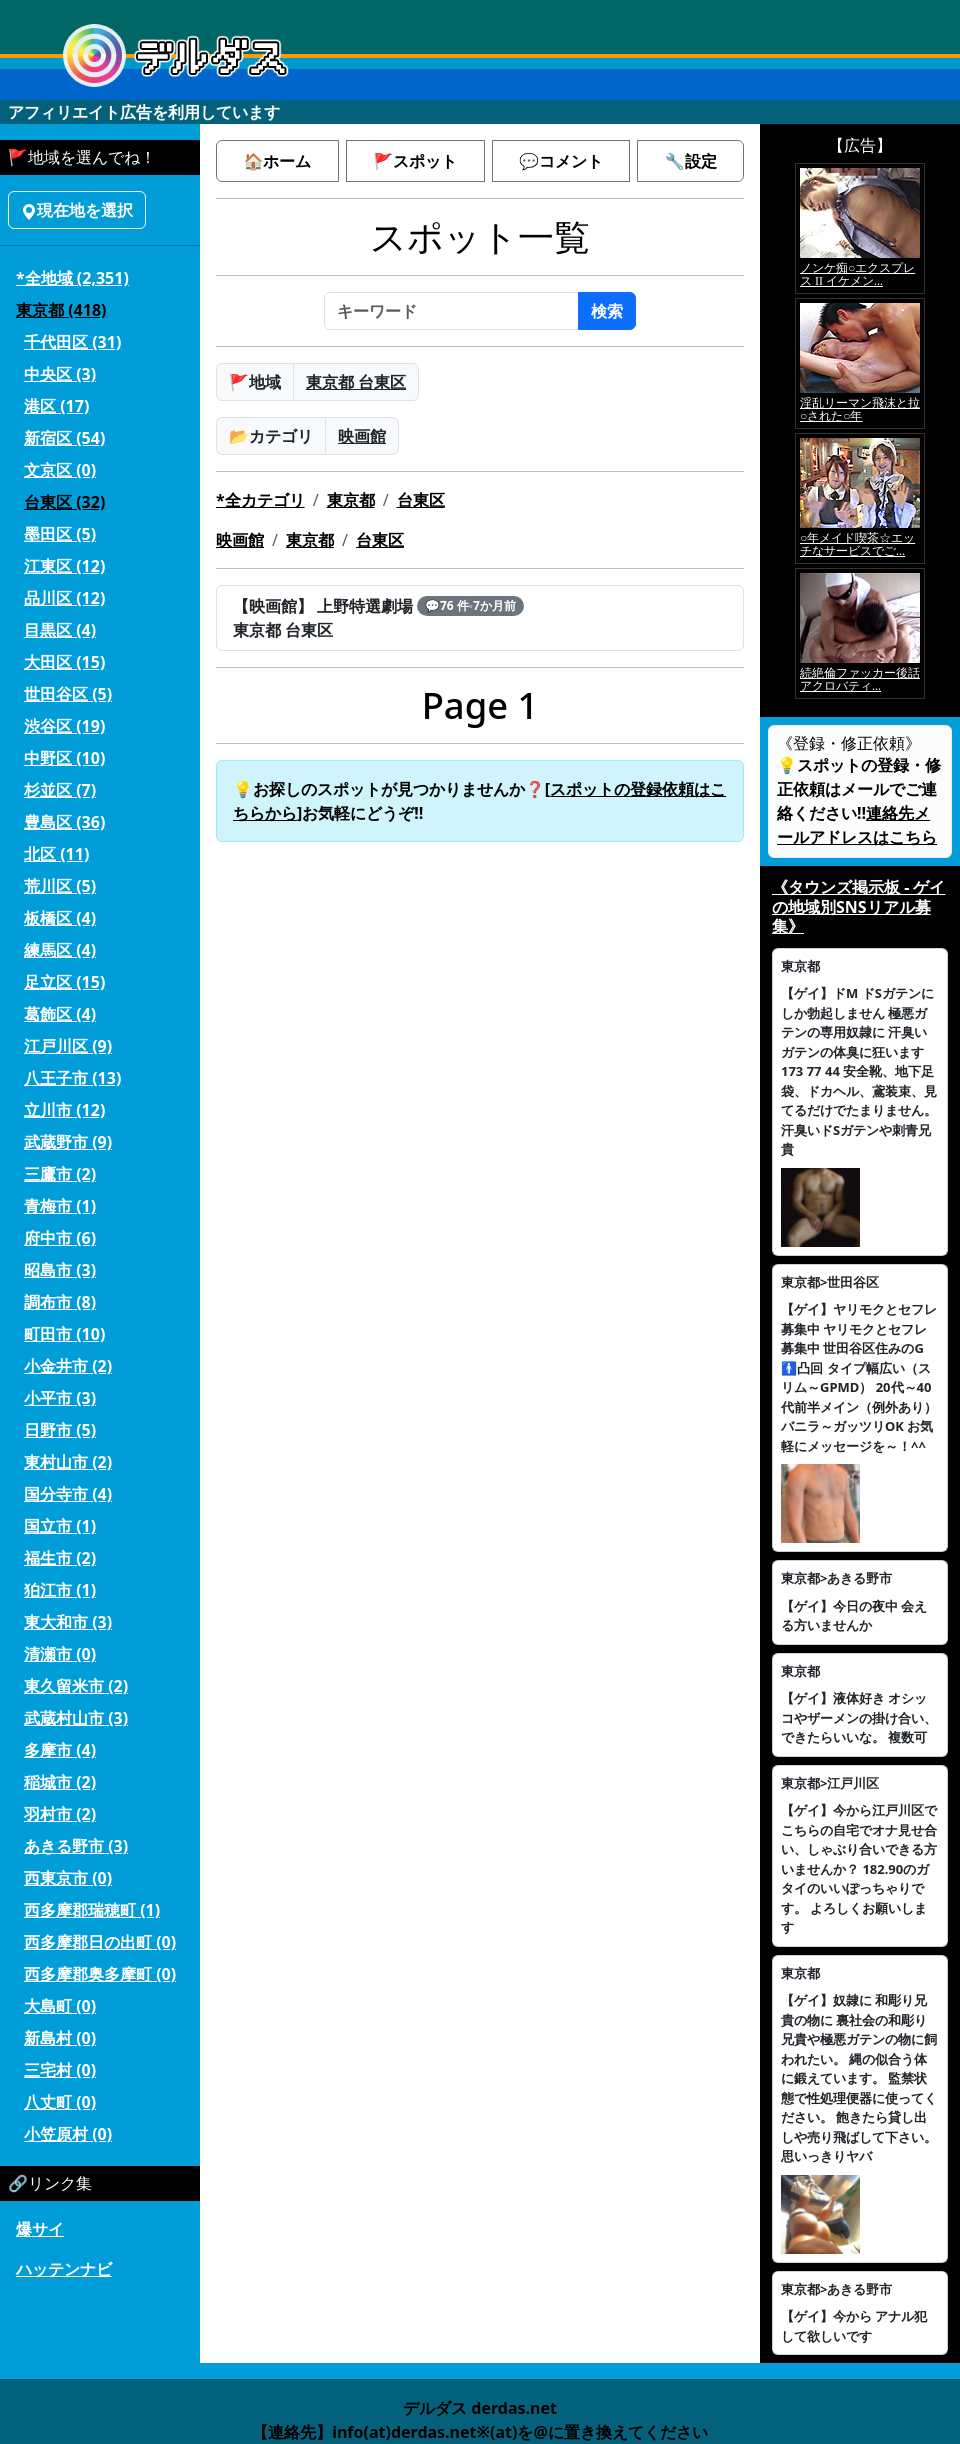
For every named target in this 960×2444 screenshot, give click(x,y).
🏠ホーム (277, 161)
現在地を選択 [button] (77, 210)
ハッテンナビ (64, 2269)
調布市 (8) (60, 1302)
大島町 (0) (60, 2006)
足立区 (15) (64, 982)
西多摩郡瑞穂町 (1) (92, 1910)
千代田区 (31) (72, 342)
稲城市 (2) (60, 1782)
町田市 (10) (64, 1334)
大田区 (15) (64, 662)
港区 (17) (56, 406)
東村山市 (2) (68, 1462)
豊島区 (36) (64, 822)
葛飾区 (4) (60, 1014)
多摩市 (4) (60, 1750)
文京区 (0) (60, 470)
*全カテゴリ (260, 500)
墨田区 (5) (60, 534)
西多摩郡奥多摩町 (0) (100, 1974)
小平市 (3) (60, 1398)
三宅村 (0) (60, 2070)
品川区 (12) (64, 598)
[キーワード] (451, 311)
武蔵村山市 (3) (76, 1718)
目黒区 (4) (60, 630)
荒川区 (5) (60, 886)
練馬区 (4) (60, 950)
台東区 (421, 500)
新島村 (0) (60, 2038)
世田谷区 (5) (68, 694)
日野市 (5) (60, 1430)
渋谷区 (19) (64, 726)
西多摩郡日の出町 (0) (100, 1942)
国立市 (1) (60, 1526)
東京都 (351, 500)
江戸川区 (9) (68, 1046)
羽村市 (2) (60, 1814)
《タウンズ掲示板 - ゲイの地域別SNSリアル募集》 (858, 906)
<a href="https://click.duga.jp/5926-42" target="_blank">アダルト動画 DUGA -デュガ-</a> (860, 431)
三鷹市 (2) (60, 1174)
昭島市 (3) (60, 1270)
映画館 (362, 436)
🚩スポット (415, 161)
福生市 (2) (60, 1558)
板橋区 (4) (60, 918)
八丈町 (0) (60, 2102)
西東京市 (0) (68, 1878)
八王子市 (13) (72, 1078)
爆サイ (40, 2229)
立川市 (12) (64, 1110)
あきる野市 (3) (76, 1846)
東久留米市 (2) (76, 1686)
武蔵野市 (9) (68, 1142)
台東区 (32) (64, 502)
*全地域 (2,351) (72, 278)
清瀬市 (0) (60, 1654)
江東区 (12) (64, 566)
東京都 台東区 (356, 382)
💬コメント (561, 161)
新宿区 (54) (64, 438)
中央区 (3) (60, 374)
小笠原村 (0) (68, 2134)
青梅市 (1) (60, 1206)
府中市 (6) (60, 1238)
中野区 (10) (64, 758)
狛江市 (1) (60, 1590)
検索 (607, 311)
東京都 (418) (61, 310)
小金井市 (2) (68, 1366)
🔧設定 (691, 161)
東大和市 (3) (68, 1622)
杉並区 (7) (60, 790)
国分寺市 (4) (68, 1494)
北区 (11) (56, 854)
